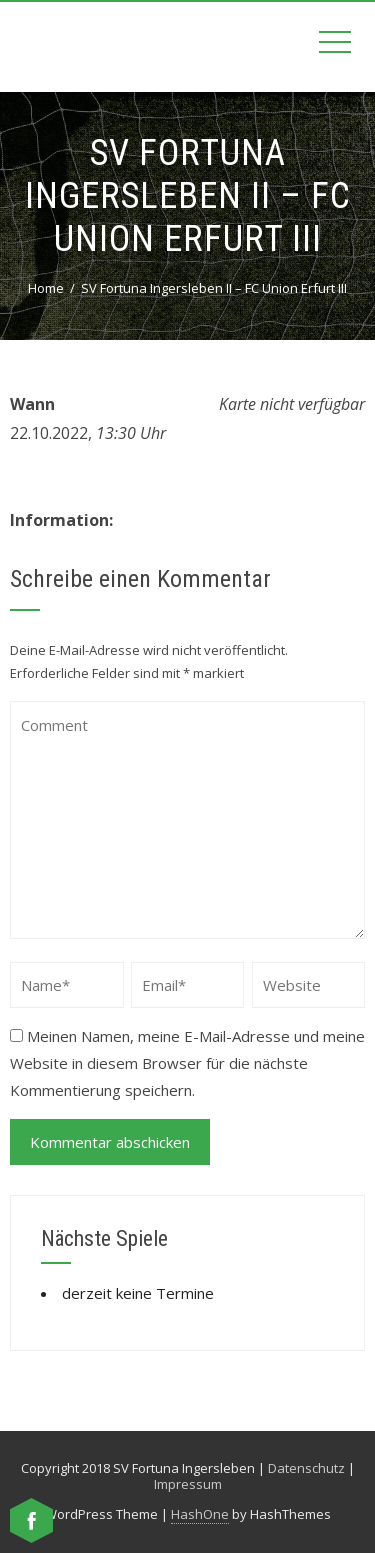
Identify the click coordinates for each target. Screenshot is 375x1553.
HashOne (200, 1514)
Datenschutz (306, 1468)
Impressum (188, 1484)
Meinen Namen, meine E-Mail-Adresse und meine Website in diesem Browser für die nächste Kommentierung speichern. (187, 1063)
